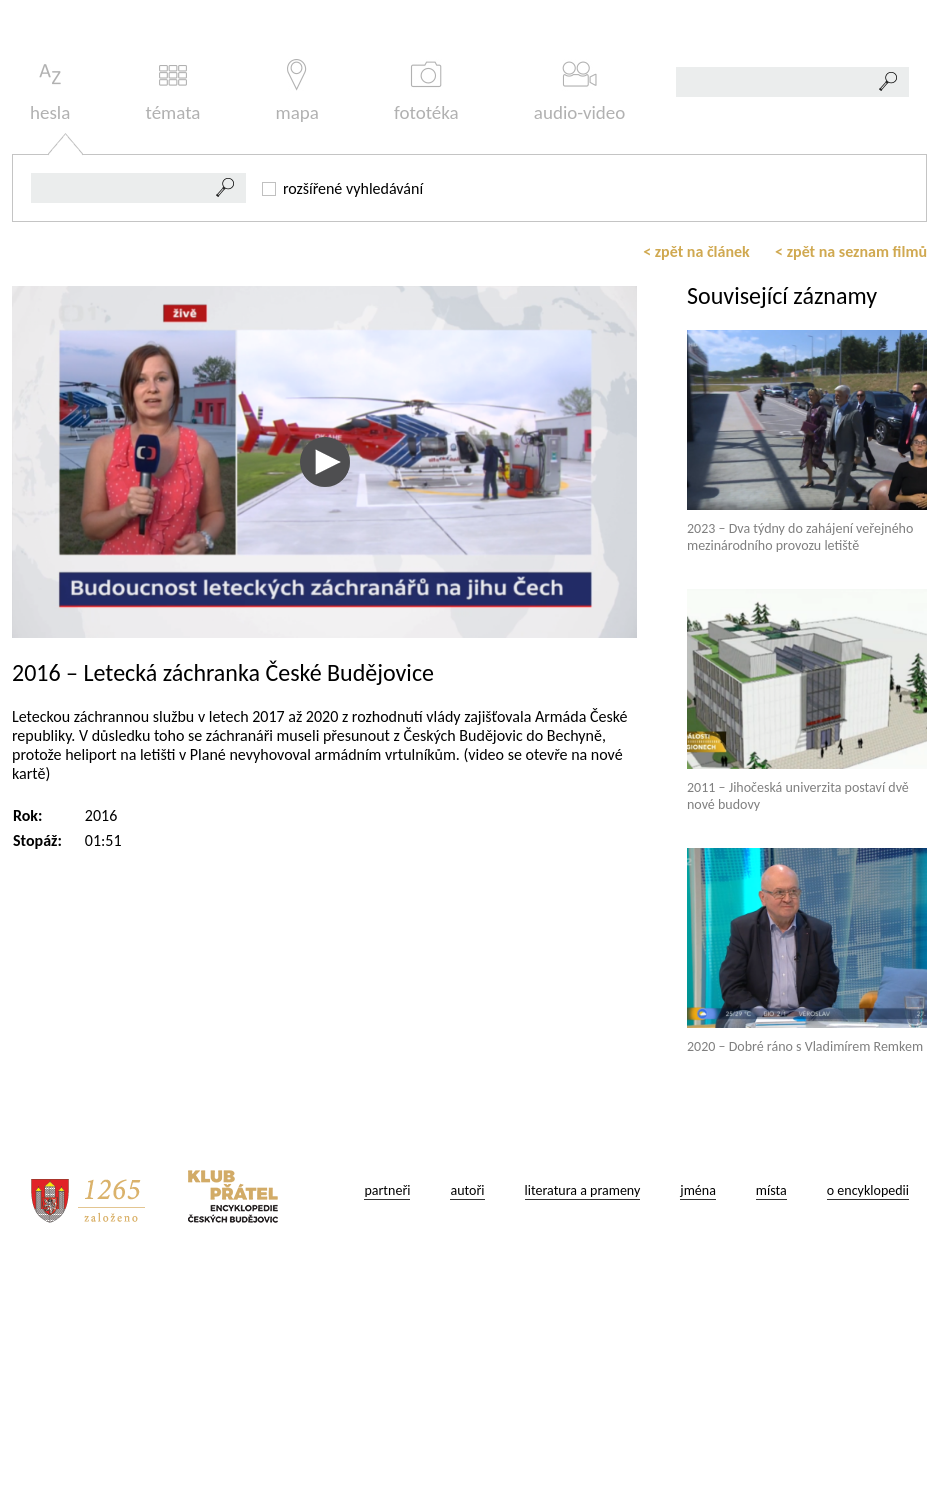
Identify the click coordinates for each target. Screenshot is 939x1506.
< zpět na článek (696, 486)
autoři (467, 1425)
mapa (297, 326)
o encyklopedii (868, 1425)
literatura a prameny (583, 1425)
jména (698, 1425)
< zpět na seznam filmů (851, 486)
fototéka (426, 326)
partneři (387, 1425)
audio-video (580, 326)
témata (172, 326)
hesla (50, 326)
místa (771, 1425)
